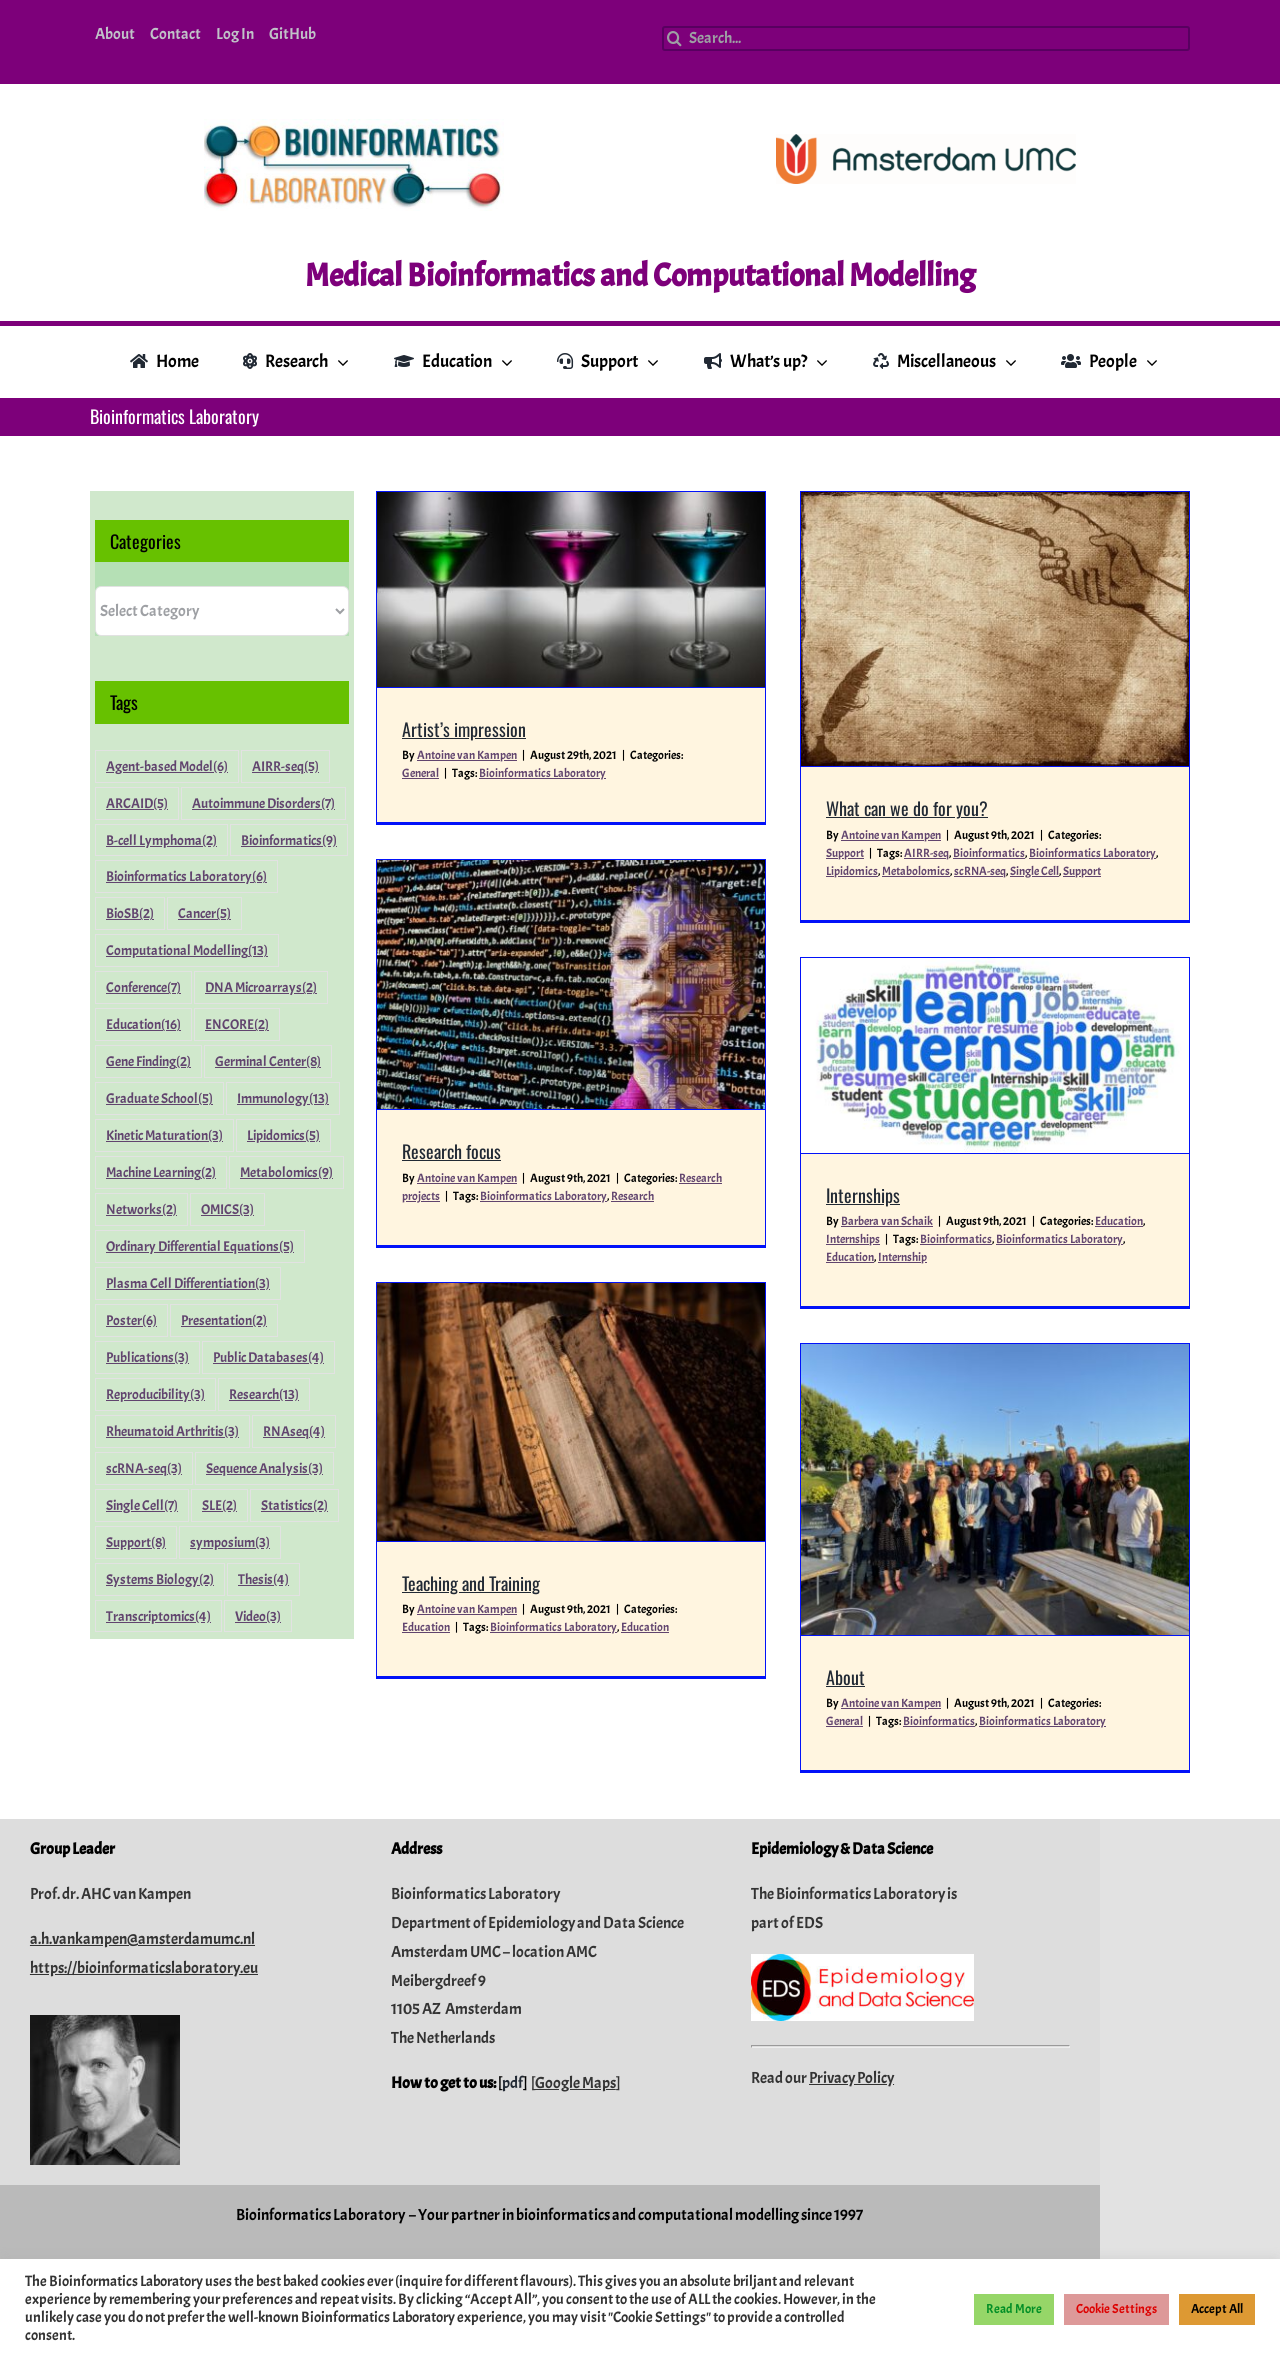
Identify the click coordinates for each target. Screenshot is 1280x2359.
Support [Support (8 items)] (136, 1542)
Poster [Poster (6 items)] (131, 1320)
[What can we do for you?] (949, 629)
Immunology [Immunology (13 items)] (283, 1098)
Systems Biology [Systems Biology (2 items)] (160, 1579)
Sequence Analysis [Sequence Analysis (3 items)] (264, 1468)
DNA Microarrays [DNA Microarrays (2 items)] (261, 987)
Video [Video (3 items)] (258, 1616)
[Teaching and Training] (729, 1284)
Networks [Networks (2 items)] (141, 1209)
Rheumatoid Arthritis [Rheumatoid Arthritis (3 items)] (172, 1431)
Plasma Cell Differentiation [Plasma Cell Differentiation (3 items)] (188, 1283)
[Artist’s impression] (571, 589)
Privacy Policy (941, 2171)
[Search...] (926, 38)
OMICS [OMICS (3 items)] (227, 1209)
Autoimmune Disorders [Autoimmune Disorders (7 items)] (263, 803)
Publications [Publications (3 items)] (147, 1357)
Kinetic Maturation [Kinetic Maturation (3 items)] (164, 1135)
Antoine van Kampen (467, 755)
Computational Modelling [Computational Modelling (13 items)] (187, 950)
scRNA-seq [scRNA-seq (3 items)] (144, 1468)
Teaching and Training (629, 1455)
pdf (602, 2177)
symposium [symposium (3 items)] (230, 1542)
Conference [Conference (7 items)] (143, 987)
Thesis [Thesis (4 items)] (263, 1579)
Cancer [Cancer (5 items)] (204, 913)
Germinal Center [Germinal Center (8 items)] (268, 1061)
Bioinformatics (943, 853)
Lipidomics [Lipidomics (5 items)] (283, 1135)
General (420, 773)
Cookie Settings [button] (1116, 2309)
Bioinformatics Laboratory (1046, 853)
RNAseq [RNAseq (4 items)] (294, 1431)
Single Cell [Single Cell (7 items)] (142, 1505)
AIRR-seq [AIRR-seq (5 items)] (285, 766)
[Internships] (870, 1014)
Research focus (609, 1043)
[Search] (674, 38)
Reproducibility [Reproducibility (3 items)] (155, 1394)
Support (1036, 871)
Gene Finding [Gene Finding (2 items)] (148, 1061)
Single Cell (988, 871)
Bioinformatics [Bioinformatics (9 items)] (289, 840)
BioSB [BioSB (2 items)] (130, 913)
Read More (1014, 2309)
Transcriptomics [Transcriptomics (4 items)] (158, 1616)
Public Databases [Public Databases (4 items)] (268, 1357)
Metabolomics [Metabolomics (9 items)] (286, 1172)
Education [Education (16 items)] (143, 1024)
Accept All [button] (1217, 2309)
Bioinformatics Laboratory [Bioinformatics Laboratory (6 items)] (186, 876)
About (799, 1552)
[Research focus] (729, 875)
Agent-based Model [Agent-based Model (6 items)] (167, 766)
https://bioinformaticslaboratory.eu (234, 2061)
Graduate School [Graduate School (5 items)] (159, 1098)
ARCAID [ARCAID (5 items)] (137, 803)
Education (994, 1180)
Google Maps (665, 2177)
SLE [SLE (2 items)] (219, 1505)
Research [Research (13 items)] (264, 1394)
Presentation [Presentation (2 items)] (224, 1320)
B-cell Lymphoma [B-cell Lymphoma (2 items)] (161, 840)
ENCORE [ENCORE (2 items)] (237, 1024)
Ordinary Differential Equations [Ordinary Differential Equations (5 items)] (200, 1246)
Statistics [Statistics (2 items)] (294, 1505)
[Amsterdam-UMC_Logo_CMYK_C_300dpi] (926, 142)
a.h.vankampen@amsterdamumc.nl (232, 2033)
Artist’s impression (464, 729)
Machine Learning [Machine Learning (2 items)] (161, 1172)
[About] (949, 1364)
